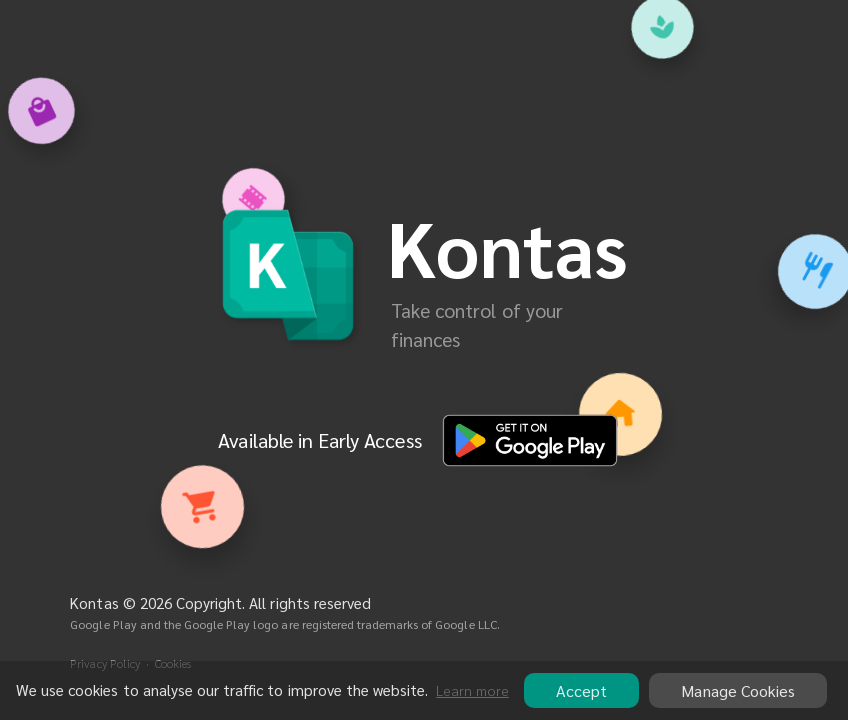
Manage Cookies (738, 690)
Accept (581, 690)
